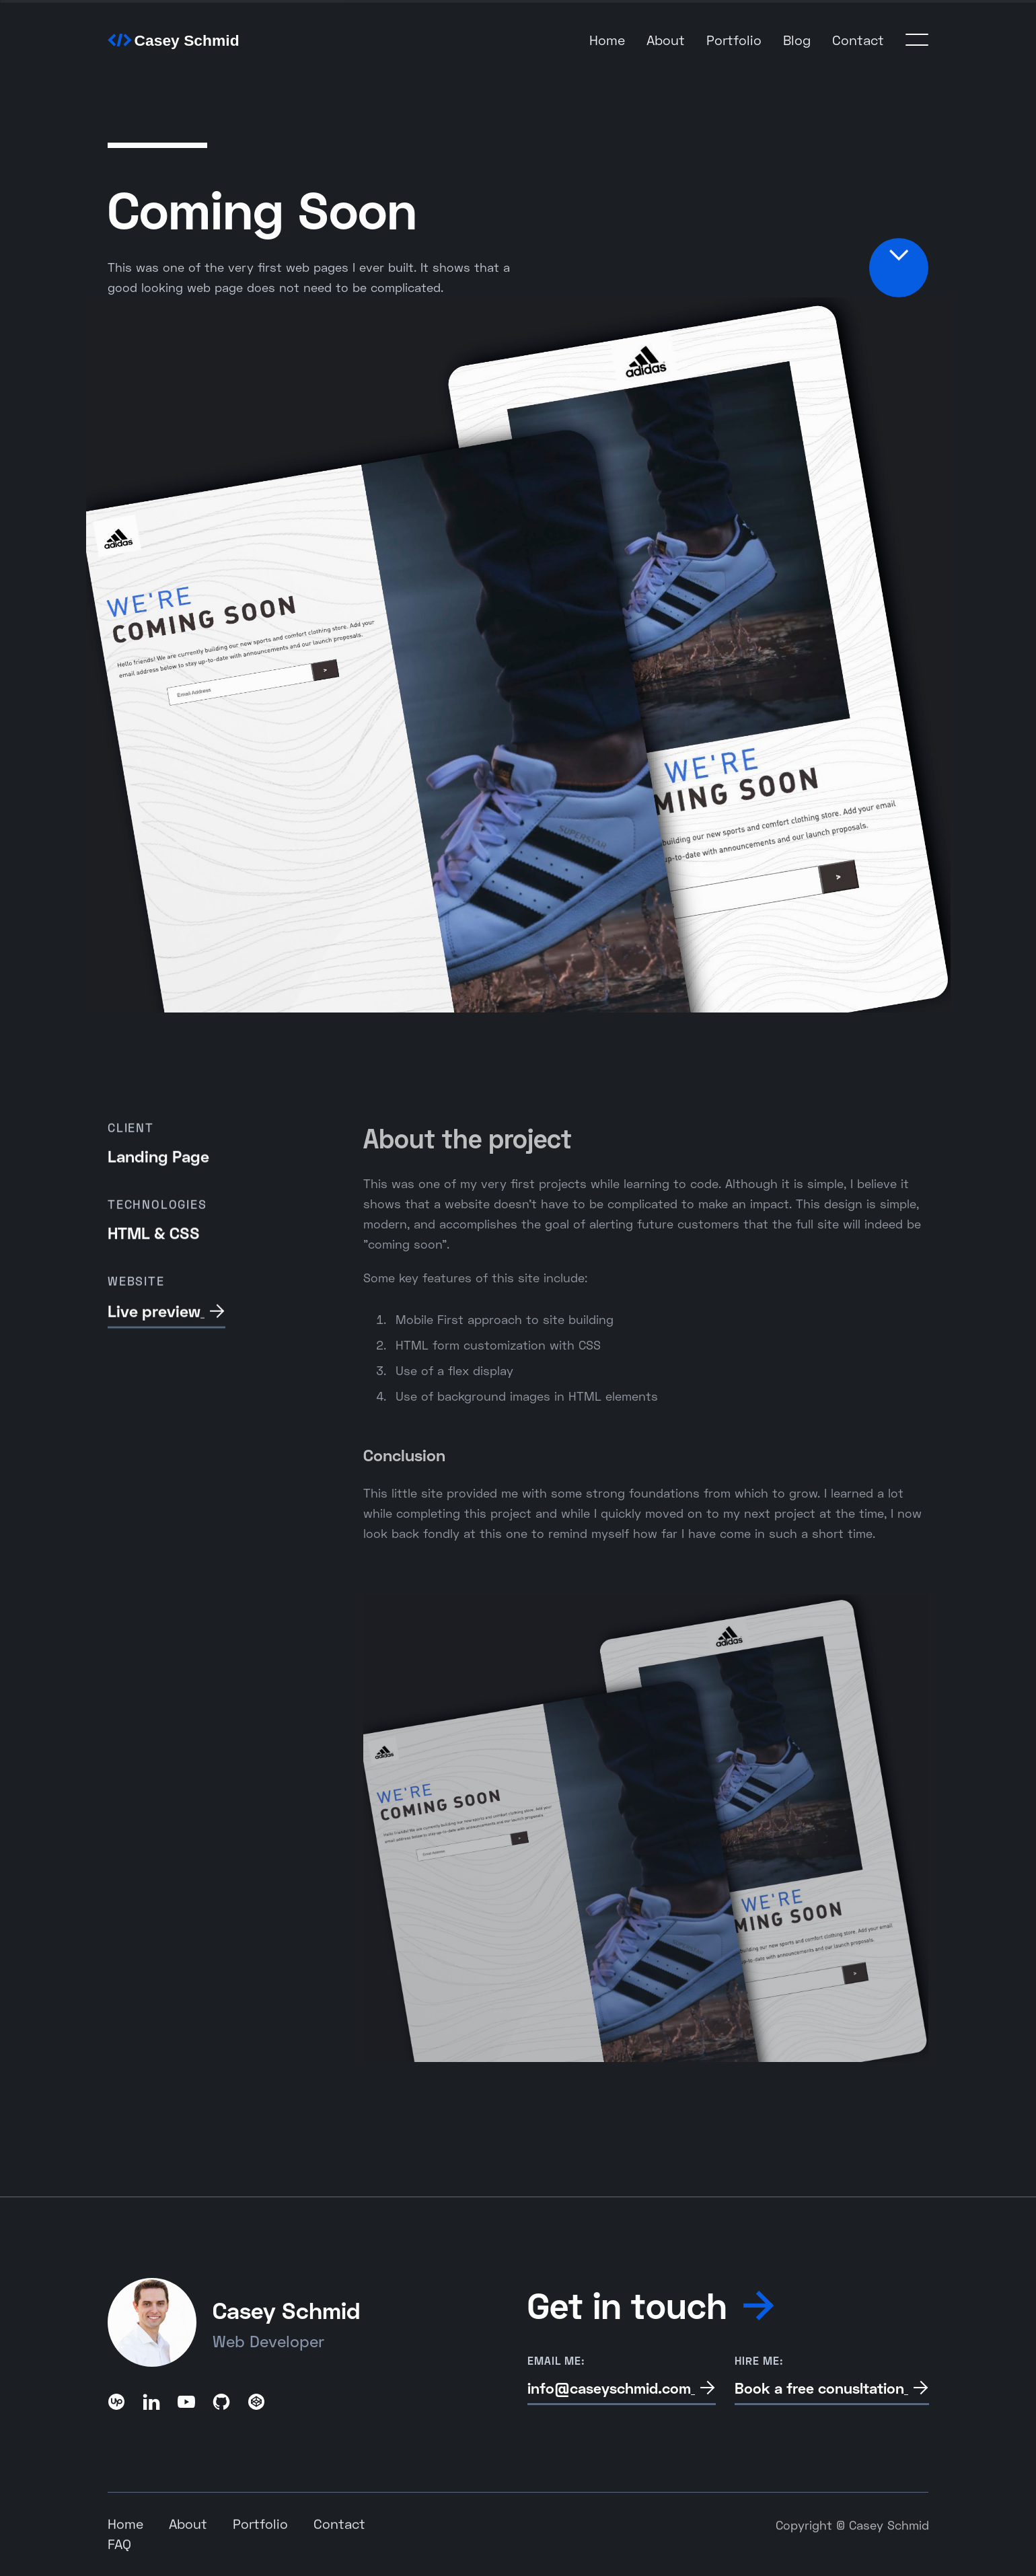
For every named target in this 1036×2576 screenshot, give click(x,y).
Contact (858, 40)
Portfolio (734, 40)
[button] (916, 39)
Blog (797, 40)
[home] (175, 39)
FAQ (119, 2545)
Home (607, 40)
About (665, 40)
